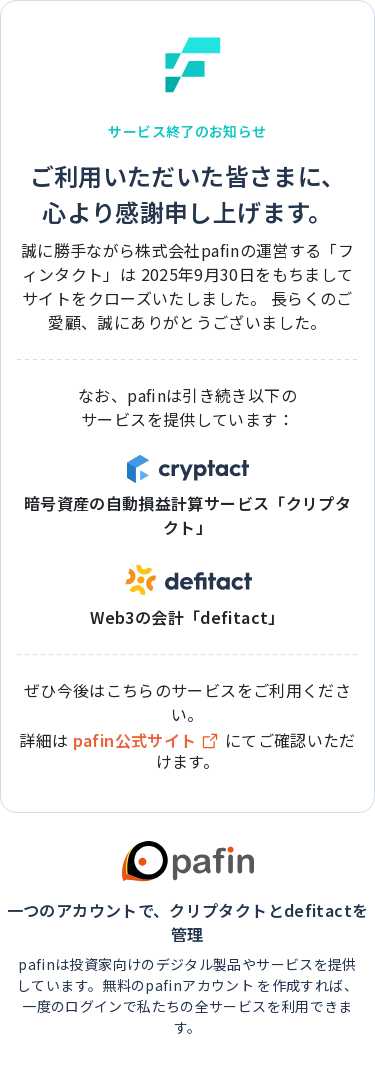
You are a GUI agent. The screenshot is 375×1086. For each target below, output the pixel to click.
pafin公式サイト (147, 740)
